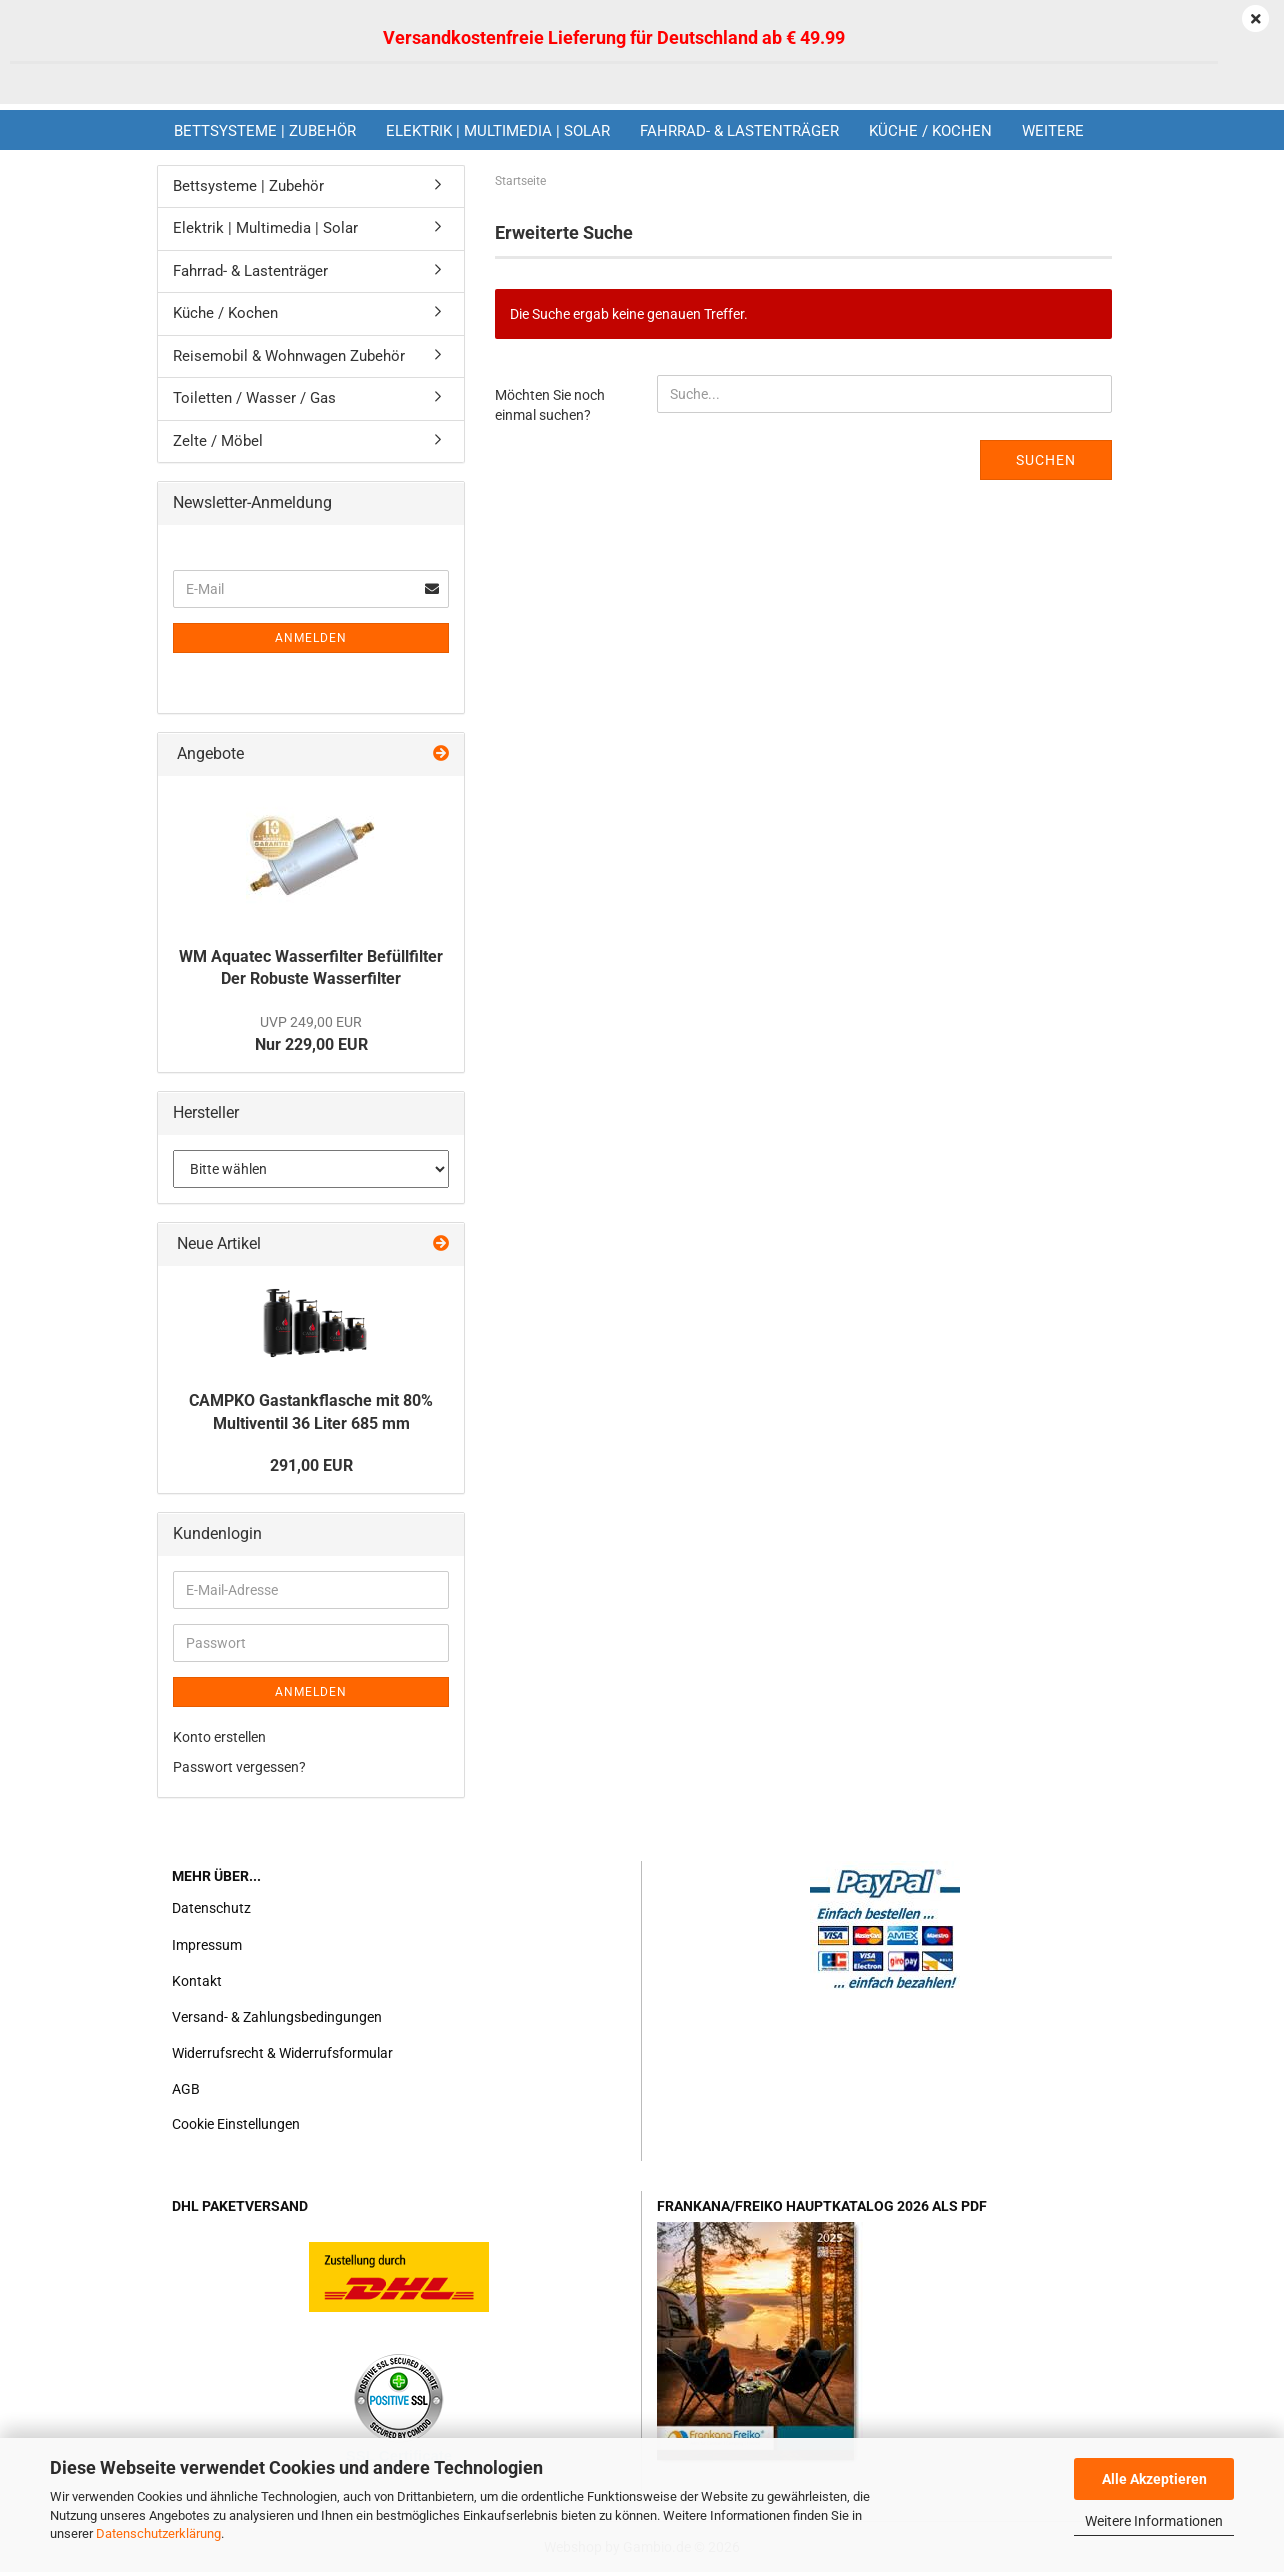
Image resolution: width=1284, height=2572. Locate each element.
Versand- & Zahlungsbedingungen (277, 2017)
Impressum (207, 1945)
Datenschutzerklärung (158, 2533)
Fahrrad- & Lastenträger (739, 131)
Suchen (1046, 460)
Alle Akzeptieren (1154, 2479)
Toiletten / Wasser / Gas (254, 398)
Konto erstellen (219, 1737)
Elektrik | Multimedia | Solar (498, 131)
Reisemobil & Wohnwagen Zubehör (289, 356)
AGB (186, 2089)
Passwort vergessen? (239, 1767)
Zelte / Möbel (218, 441)
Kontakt (197, 1981)
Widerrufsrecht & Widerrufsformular (282, 2053)
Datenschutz (211, 1908)
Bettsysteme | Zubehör (265, 131)
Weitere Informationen (1154, 2521)
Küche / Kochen (930, 131)
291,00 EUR (311, 1465)
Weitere (1053, 131)
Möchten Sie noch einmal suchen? (550, 405)
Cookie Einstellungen (236, 2124)
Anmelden (311, 638)
